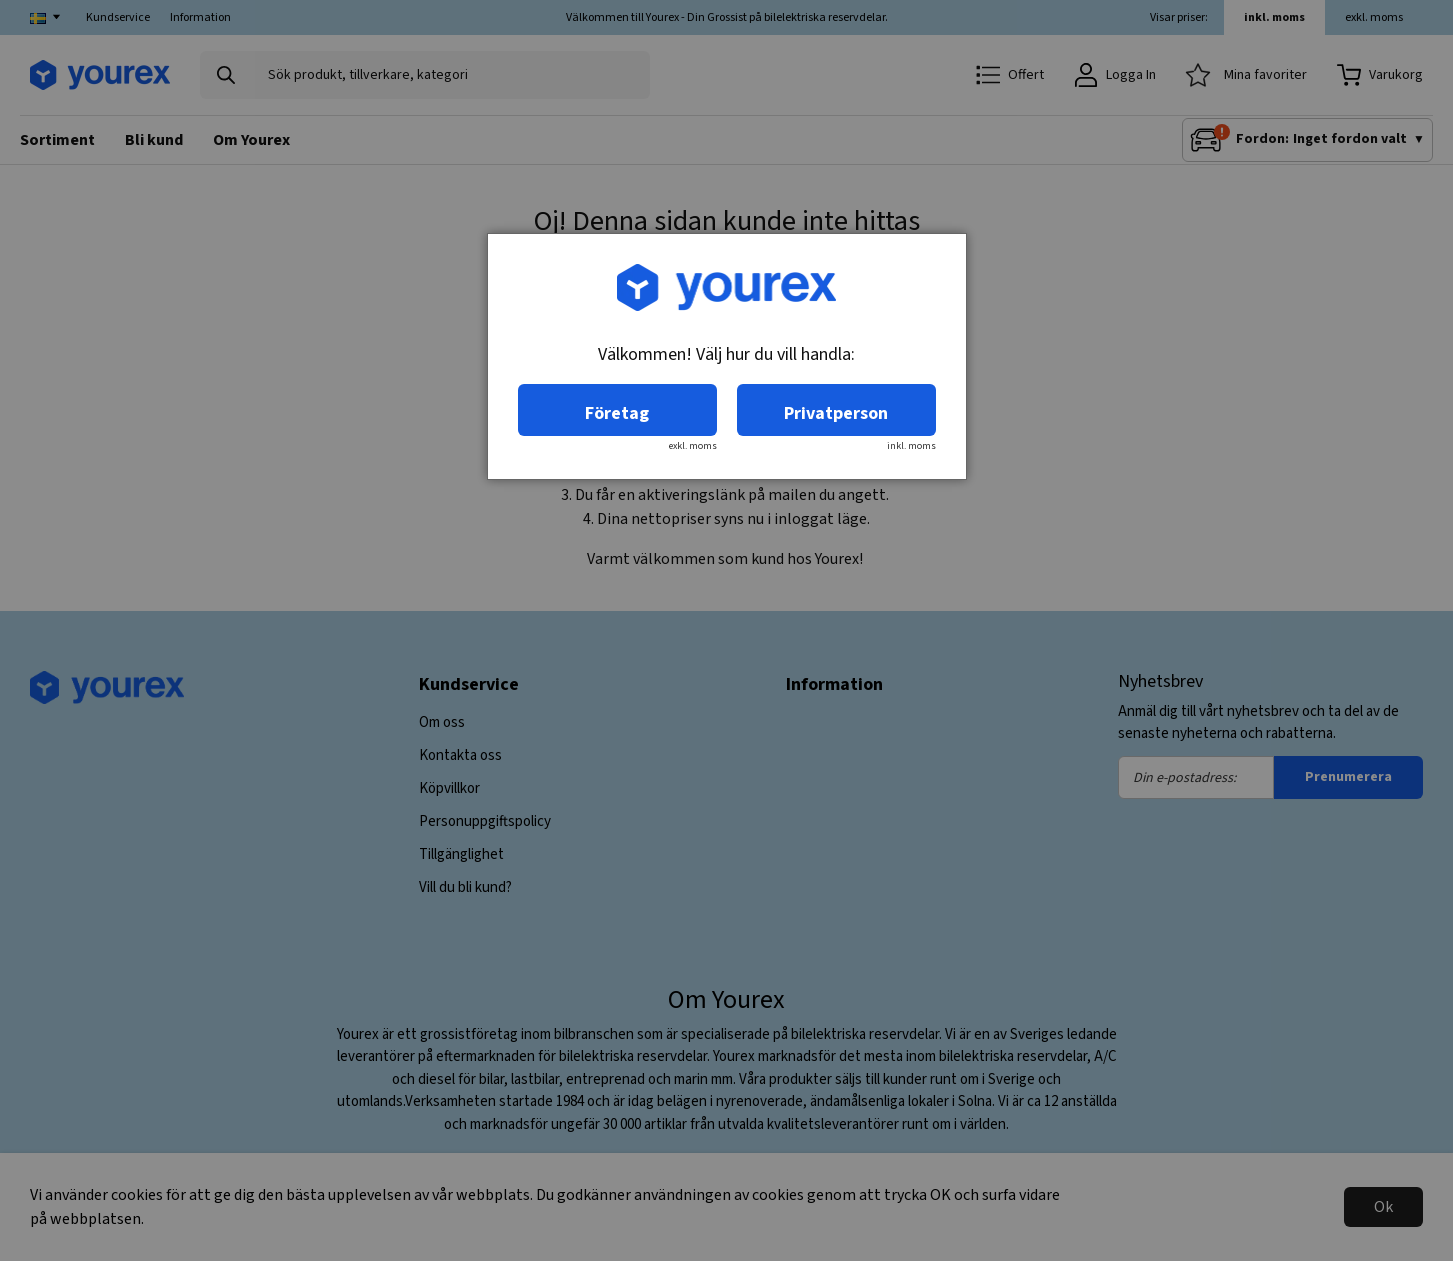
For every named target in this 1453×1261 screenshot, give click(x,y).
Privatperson (836, 413)
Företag (617, 413)
